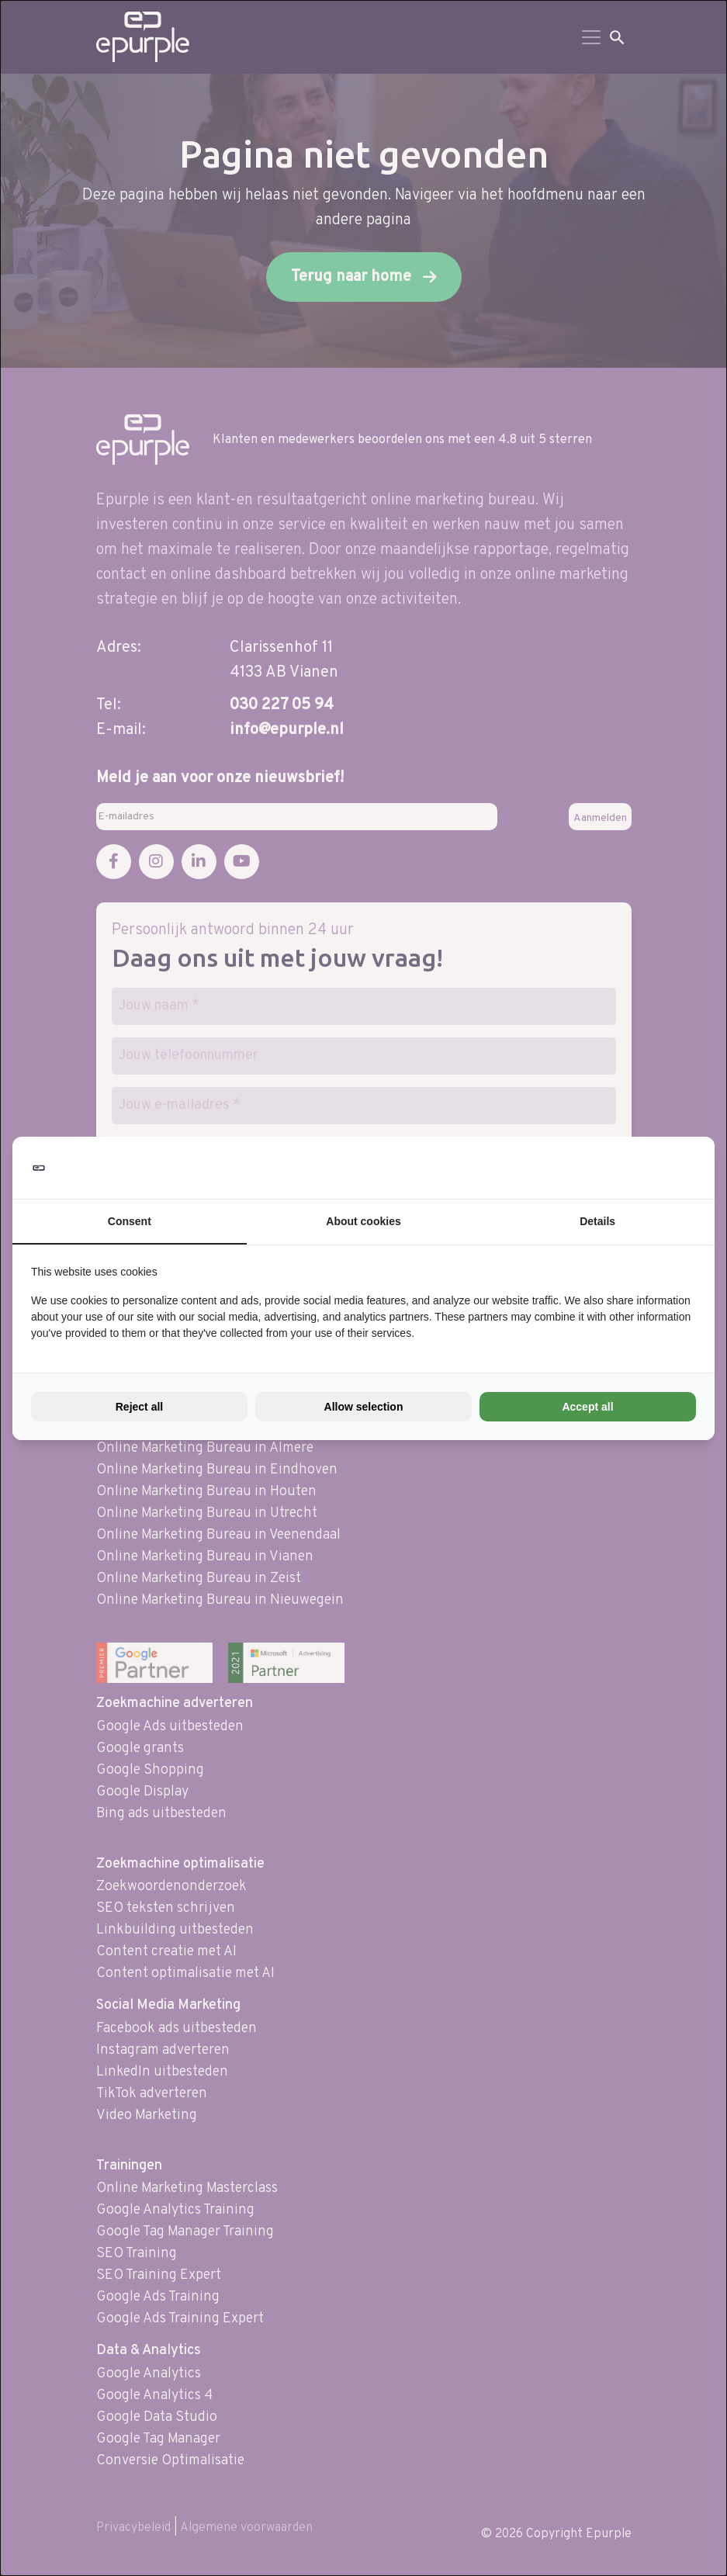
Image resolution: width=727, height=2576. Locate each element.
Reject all (139, 1407)
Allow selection (363, 1407)
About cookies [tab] (363, 1221)
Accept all (587, 1407)
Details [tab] (597, 1221)
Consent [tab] (129, 1221)
